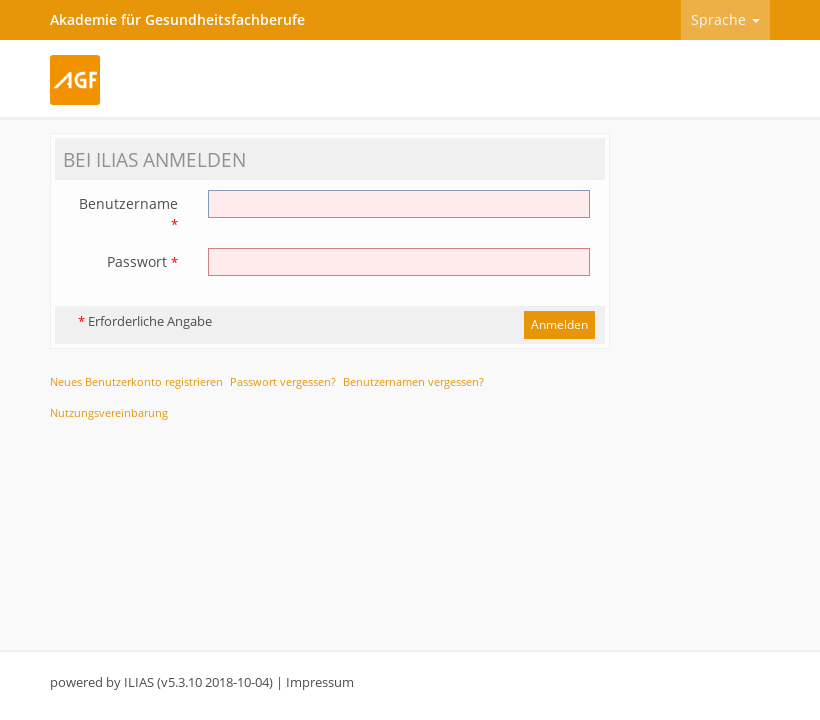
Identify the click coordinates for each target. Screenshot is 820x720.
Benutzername (128, 213)
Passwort (142, 261)
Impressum (320, 682)
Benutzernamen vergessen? (413, 381)
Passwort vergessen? (283, 381)
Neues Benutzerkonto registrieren (136, 381)
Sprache (725, 19)
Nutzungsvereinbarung (109, 412)
